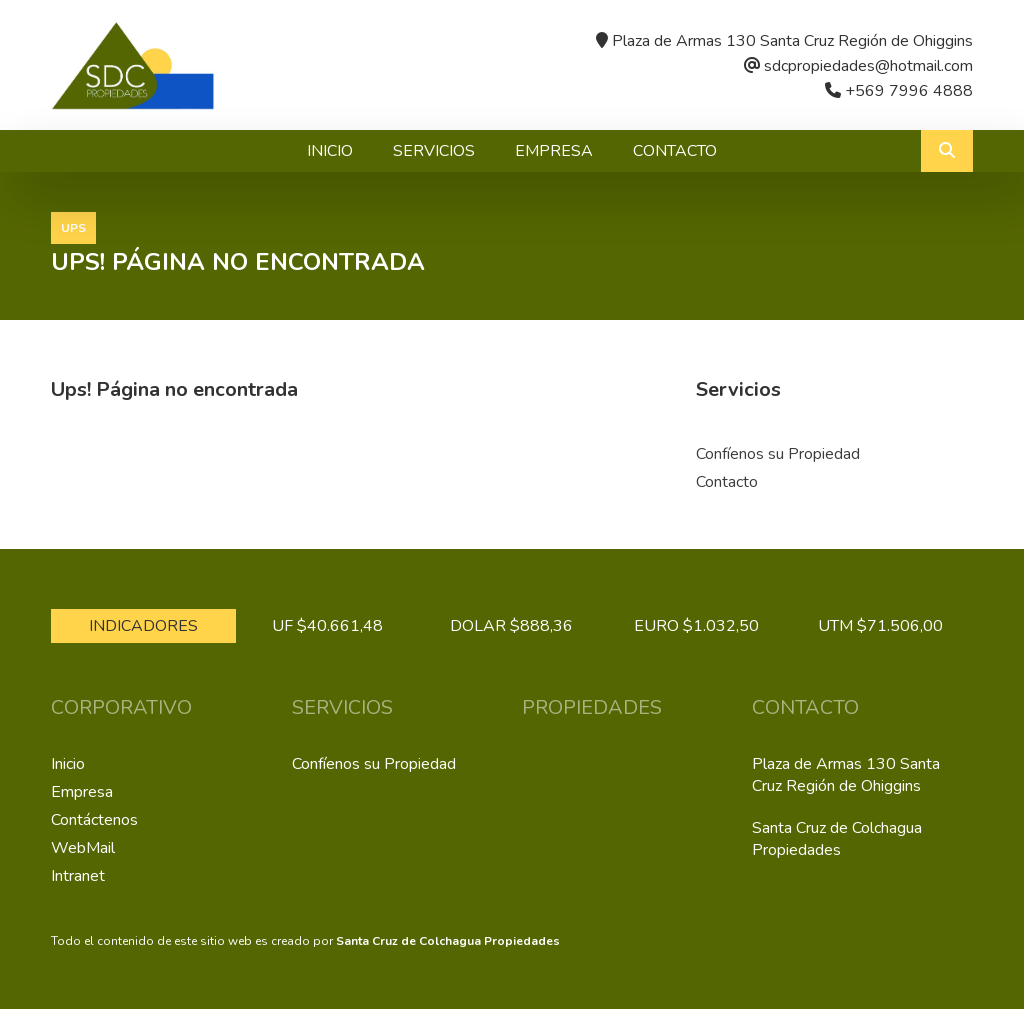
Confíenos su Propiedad (778, 454)
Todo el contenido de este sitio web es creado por (305, 941)
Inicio (330, 151)
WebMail (83, 848)
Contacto (675, 151)
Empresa (554, 151)
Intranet (78, 876)
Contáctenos (94, 820)
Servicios (434, 151)
